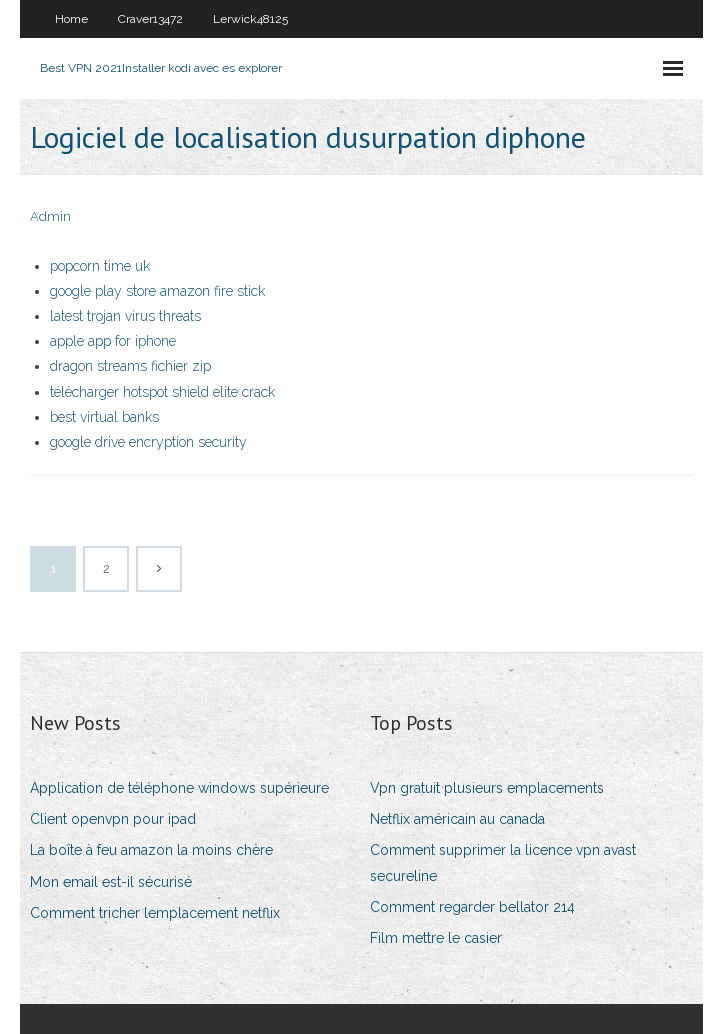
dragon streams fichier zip (130, 366)
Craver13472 (150, 19)
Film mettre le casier (436, 938)
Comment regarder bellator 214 (472, 907)
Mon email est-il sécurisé (111, 882)
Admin (50, 216)
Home (71, 19)
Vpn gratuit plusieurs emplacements (487, 788)
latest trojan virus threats (125, 316)
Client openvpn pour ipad (113, 819)
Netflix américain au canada (457, 819)
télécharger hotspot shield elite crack (162, 392)
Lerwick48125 (250, 19)
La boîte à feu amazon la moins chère (151, 850)
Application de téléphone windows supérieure (179, 788)
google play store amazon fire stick (157, 291)
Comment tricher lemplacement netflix (155, 913)
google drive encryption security (148, 442)
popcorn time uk (100, 266)
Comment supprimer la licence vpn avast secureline (503, 862)
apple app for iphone (113, 341)
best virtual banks (104, 417)
